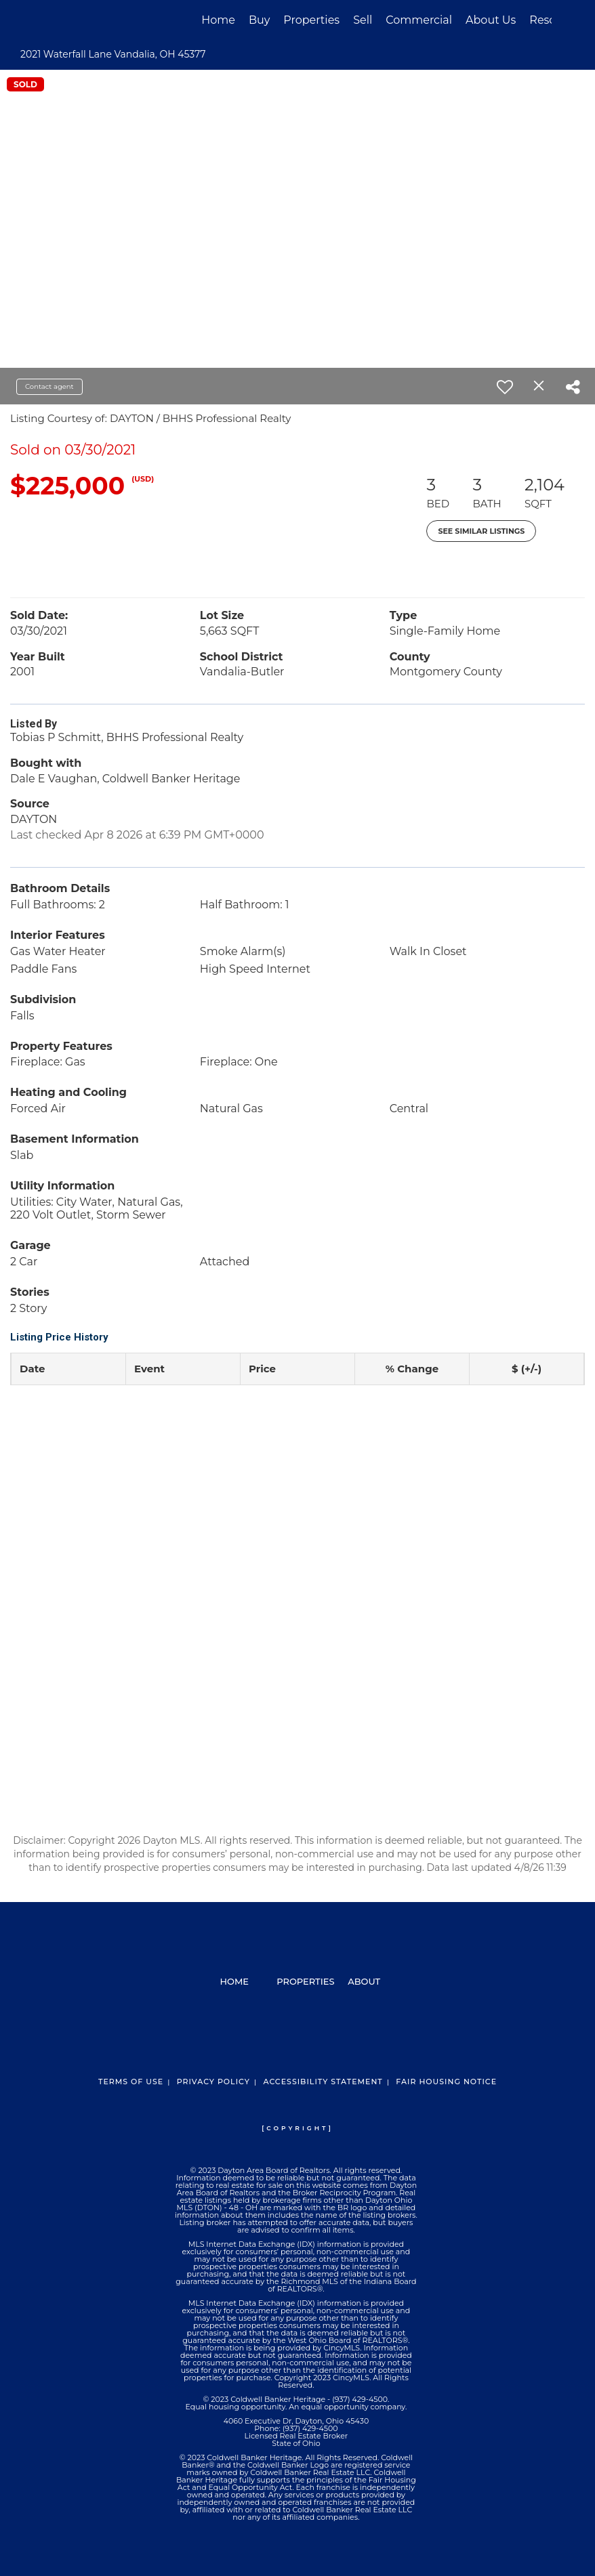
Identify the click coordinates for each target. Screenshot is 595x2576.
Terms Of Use (130, 2081)
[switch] (505, 387)
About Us (491, 20)
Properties (311, 20)
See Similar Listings (481, 531)
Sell (362, 20)
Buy (259, 20)
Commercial (419, 20)
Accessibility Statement (322, 2081)
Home (218, 20)
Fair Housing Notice (446, 2081)
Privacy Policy (213, 2081)
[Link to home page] (50, 20)
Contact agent (49, 386)
